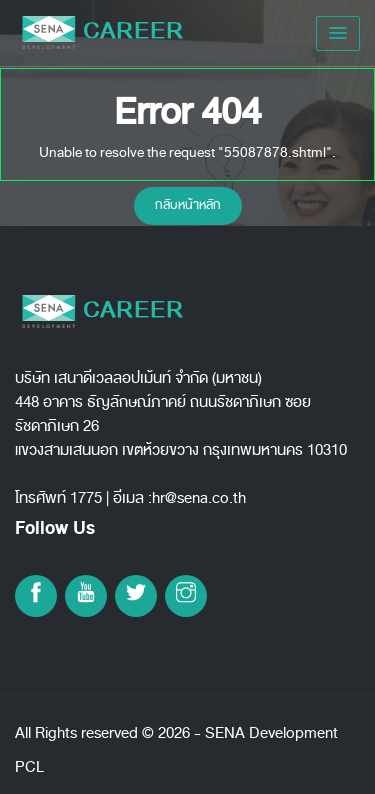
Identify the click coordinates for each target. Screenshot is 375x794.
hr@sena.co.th (199, 498)
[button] (338, 33)
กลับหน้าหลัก (188, 205)
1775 (86, 498)
